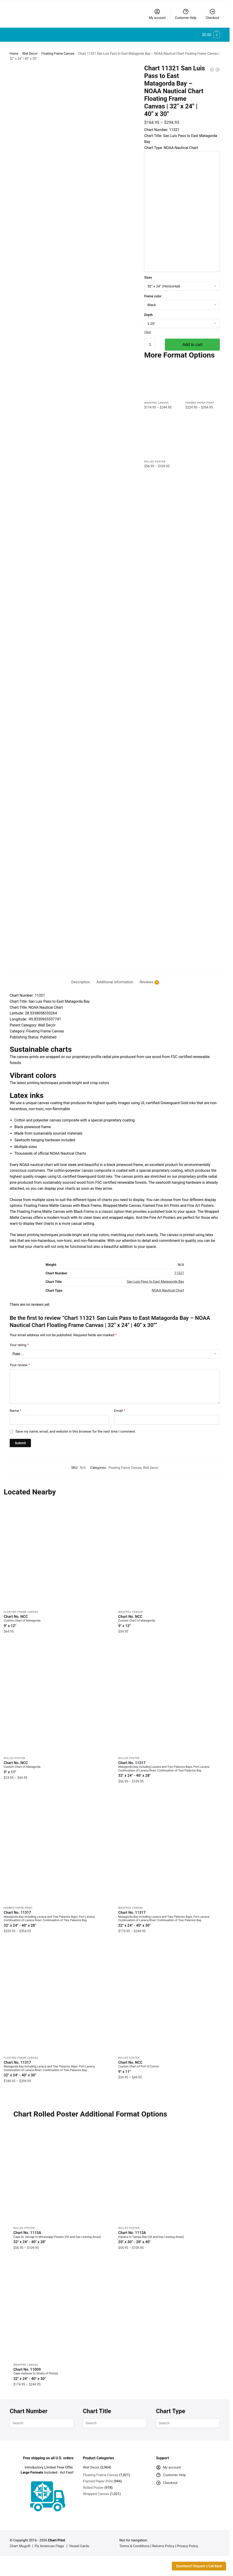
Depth (148, 315)
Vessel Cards (79, 2546)
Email (119, 1411)
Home (14, 53)
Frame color (152, 296)
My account (157, 14)
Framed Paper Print (199, 402)
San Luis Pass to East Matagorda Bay (155, 1281)
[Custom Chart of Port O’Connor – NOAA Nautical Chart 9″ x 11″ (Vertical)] (172, 1999)
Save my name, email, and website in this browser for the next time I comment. (75, 1431)
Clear (147, 332)
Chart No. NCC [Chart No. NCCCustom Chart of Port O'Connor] (172, 2067)
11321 (179, 1273)
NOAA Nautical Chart (168, 1290)
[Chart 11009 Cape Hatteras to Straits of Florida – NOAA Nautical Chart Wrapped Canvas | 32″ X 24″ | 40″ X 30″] (62, 2311)
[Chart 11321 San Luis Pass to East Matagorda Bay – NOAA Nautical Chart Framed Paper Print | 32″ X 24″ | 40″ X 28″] (202, 381)
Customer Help (185, 14)
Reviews (146, 982)
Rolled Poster (154, 461)
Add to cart (192, 344)
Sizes (148, 277)
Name (15, 1411)
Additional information (115, 982)
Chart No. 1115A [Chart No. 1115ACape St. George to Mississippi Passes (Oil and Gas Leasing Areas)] (62, 2237)
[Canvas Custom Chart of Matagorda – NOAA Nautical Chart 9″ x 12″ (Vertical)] (172, 1553)
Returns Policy (163, 2546)
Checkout (212, 14)
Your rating (19, 1345)
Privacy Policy (187, 2546)
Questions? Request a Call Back (199, 2566)
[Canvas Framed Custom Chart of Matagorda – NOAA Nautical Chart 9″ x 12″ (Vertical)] (57, 1553)
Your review (20, 1365)
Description (80, 982)
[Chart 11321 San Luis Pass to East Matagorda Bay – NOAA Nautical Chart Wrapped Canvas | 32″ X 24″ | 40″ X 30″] (161, 381)
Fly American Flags (49, 2546)
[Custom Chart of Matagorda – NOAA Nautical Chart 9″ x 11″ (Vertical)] (57, 1700)
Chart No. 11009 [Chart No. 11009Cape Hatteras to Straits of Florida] (62, 2374)
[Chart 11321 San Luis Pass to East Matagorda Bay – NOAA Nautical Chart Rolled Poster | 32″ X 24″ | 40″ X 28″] (161, 440)
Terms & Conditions (134, 2546)
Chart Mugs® (20, 2546)
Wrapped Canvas (156, 402)
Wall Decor (30, 53)
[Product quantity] (150, 345)
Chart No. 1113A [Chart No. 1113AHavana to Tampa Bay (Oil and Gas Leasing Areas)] (167, 2237)
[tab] (80, 978)
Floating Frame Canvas (58, 53)
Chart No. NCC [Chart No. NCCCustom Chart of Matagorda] (57, 1621)
